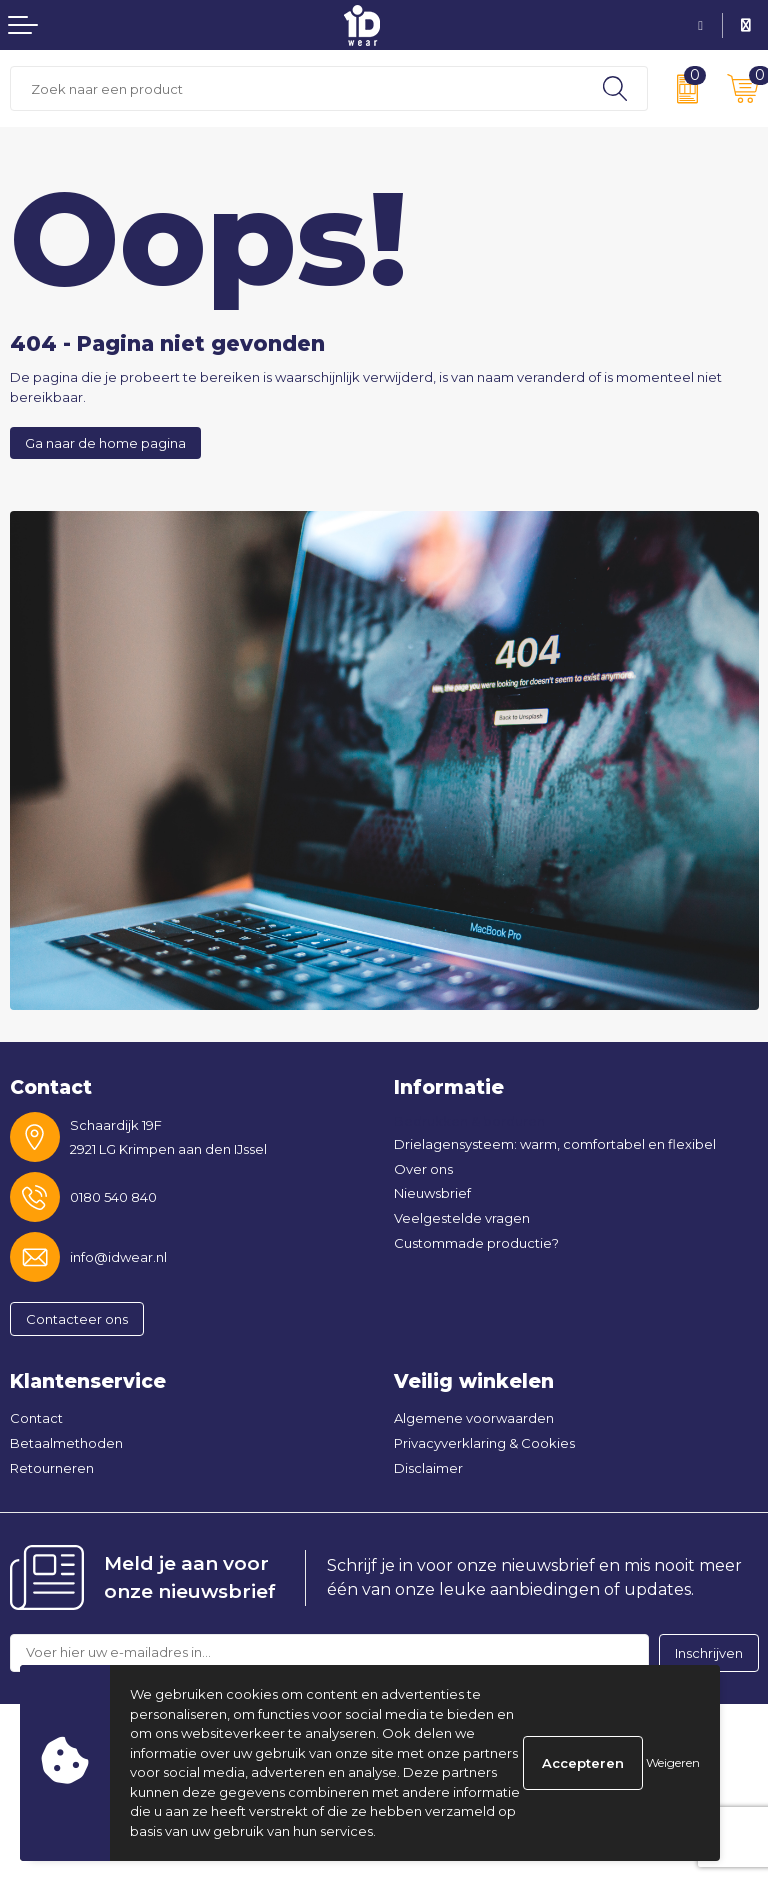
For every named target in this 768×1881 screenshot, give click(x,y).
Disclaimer (428, 1468)
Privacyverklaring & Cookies (484, 1443)
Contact (36, 1418)
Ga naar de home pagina (105, 443)
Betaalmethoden (66, 1443)
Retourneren (52, 1468)
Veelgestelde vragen (462, 1218)
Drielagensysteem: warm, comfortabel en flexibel (555, 1144)
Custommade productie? (476, 1243)
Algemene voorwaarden (474, 1418)
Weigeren (673, 1762)
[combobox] (297, 88)
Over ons (423, 1169)
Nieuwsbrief (432, 1193)
